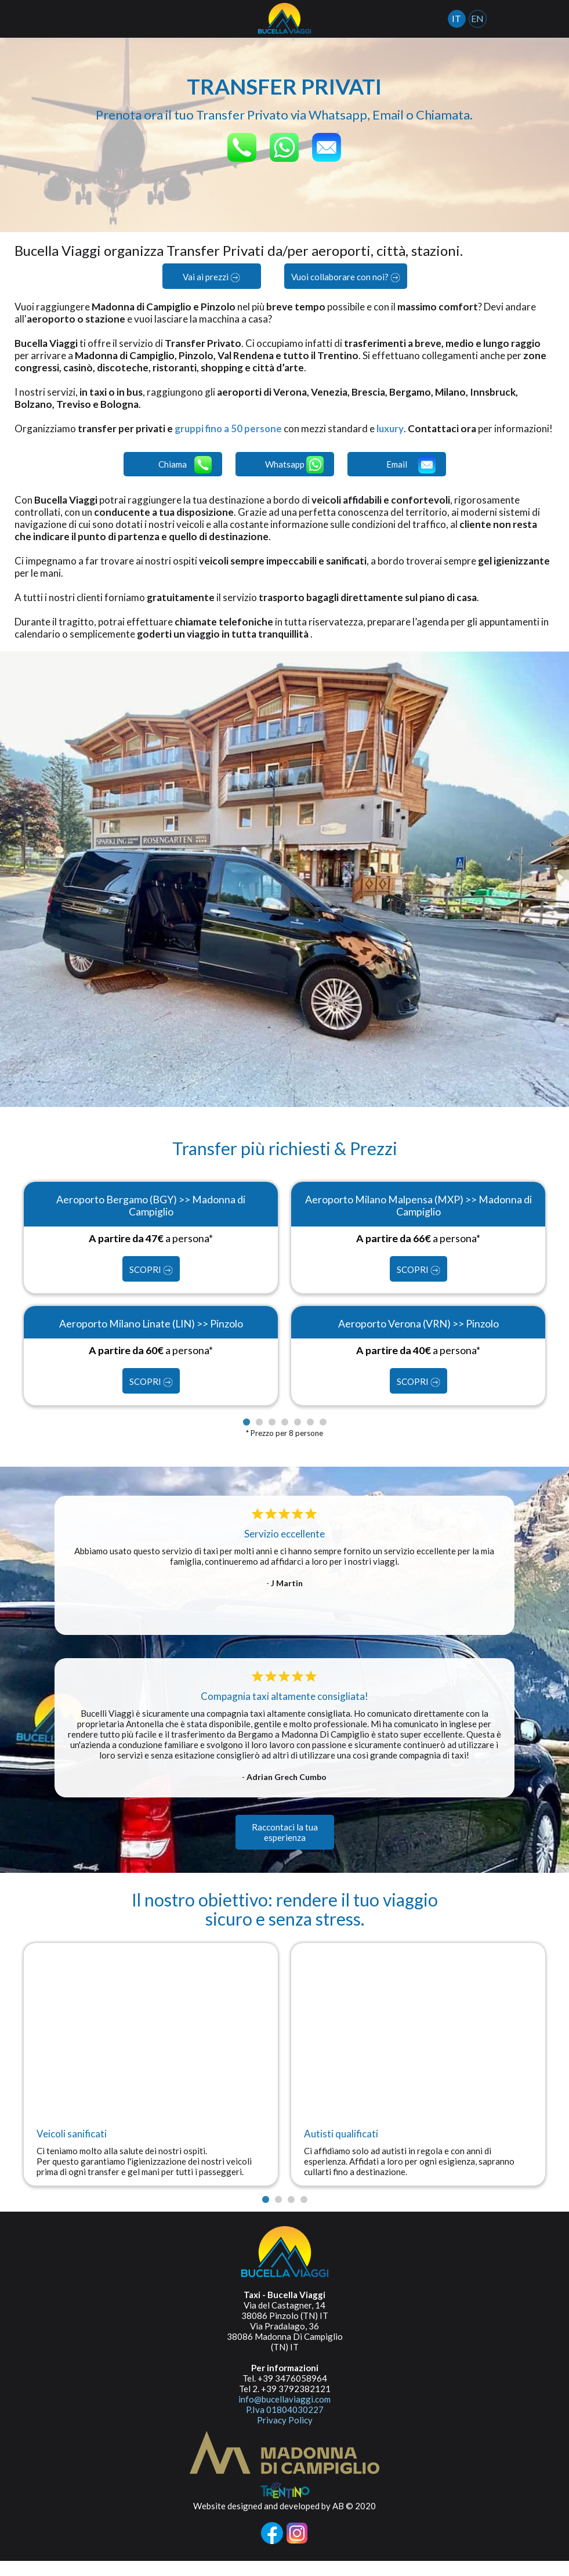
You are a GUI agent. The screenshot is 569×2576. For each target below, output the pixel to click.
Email (411, 477)
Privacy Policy (285, 2435)
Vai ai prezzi (211, 277)
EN (484, 18)
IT (463, 18)
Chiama (185, 477)
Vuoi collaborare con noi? (345, 277)
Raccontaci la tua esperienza (285, 1847)
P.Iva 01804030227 (285, 2424)
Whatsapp (294, 477)
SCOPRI (151, 1283)
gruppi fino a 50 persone (229, 428)
